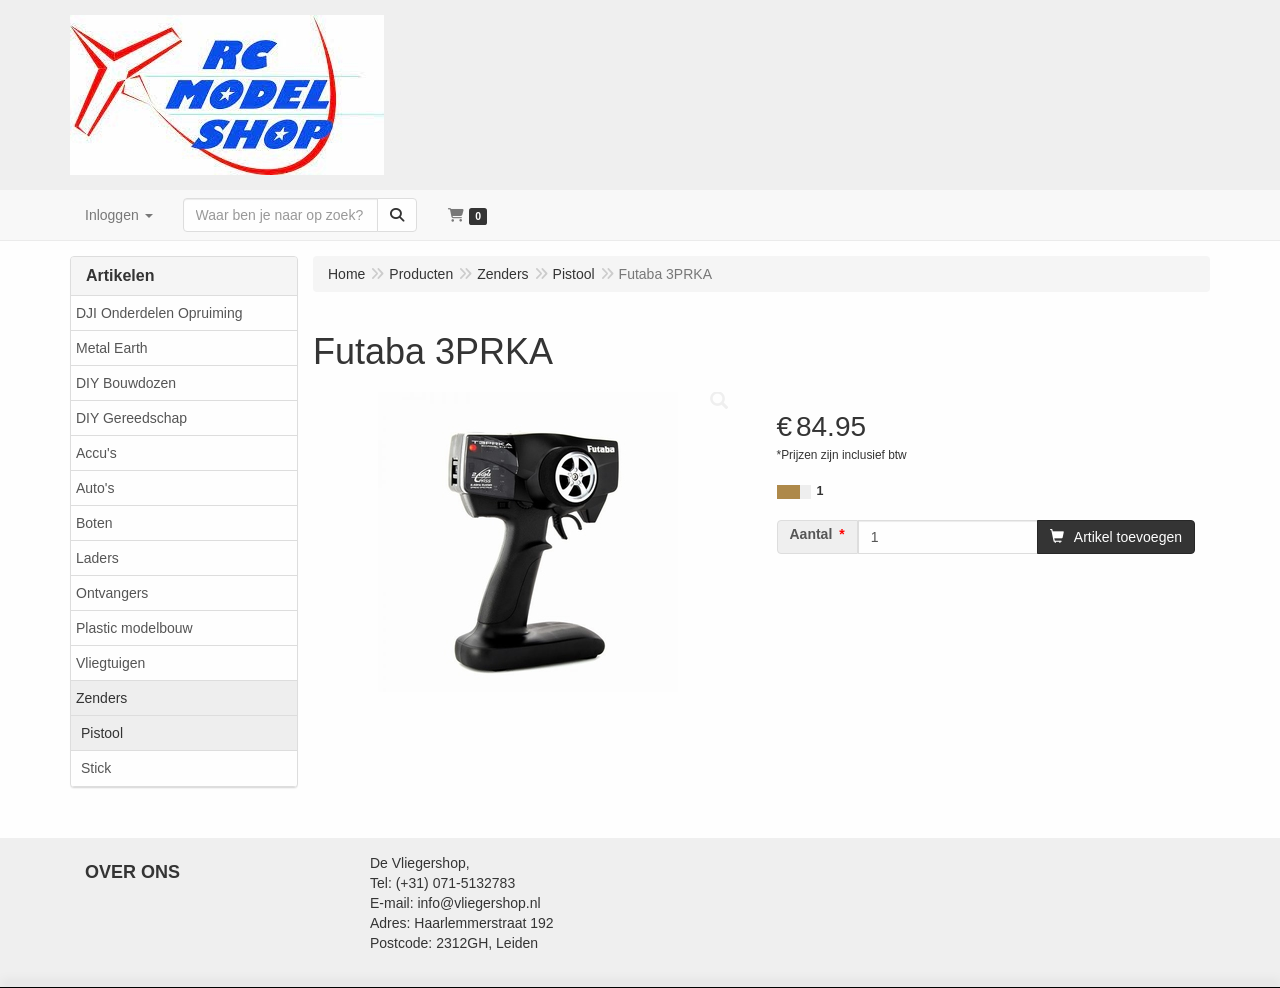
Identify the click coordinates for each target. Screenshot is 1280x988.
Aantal (811, 534)
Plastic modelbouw (134, 628)
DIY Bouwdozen (126, 383)
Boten (94, 523)
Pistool (102, 733)
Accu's (96, 453)
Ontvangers (112, 593)
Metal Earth (112, 348)
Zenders (101, 698)
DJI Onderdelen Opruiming (159, 313)
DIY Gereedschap (131, 418)
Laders (97, 558)
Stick (96, 768)
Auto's (95, 488)
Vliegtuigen (110, 663)
